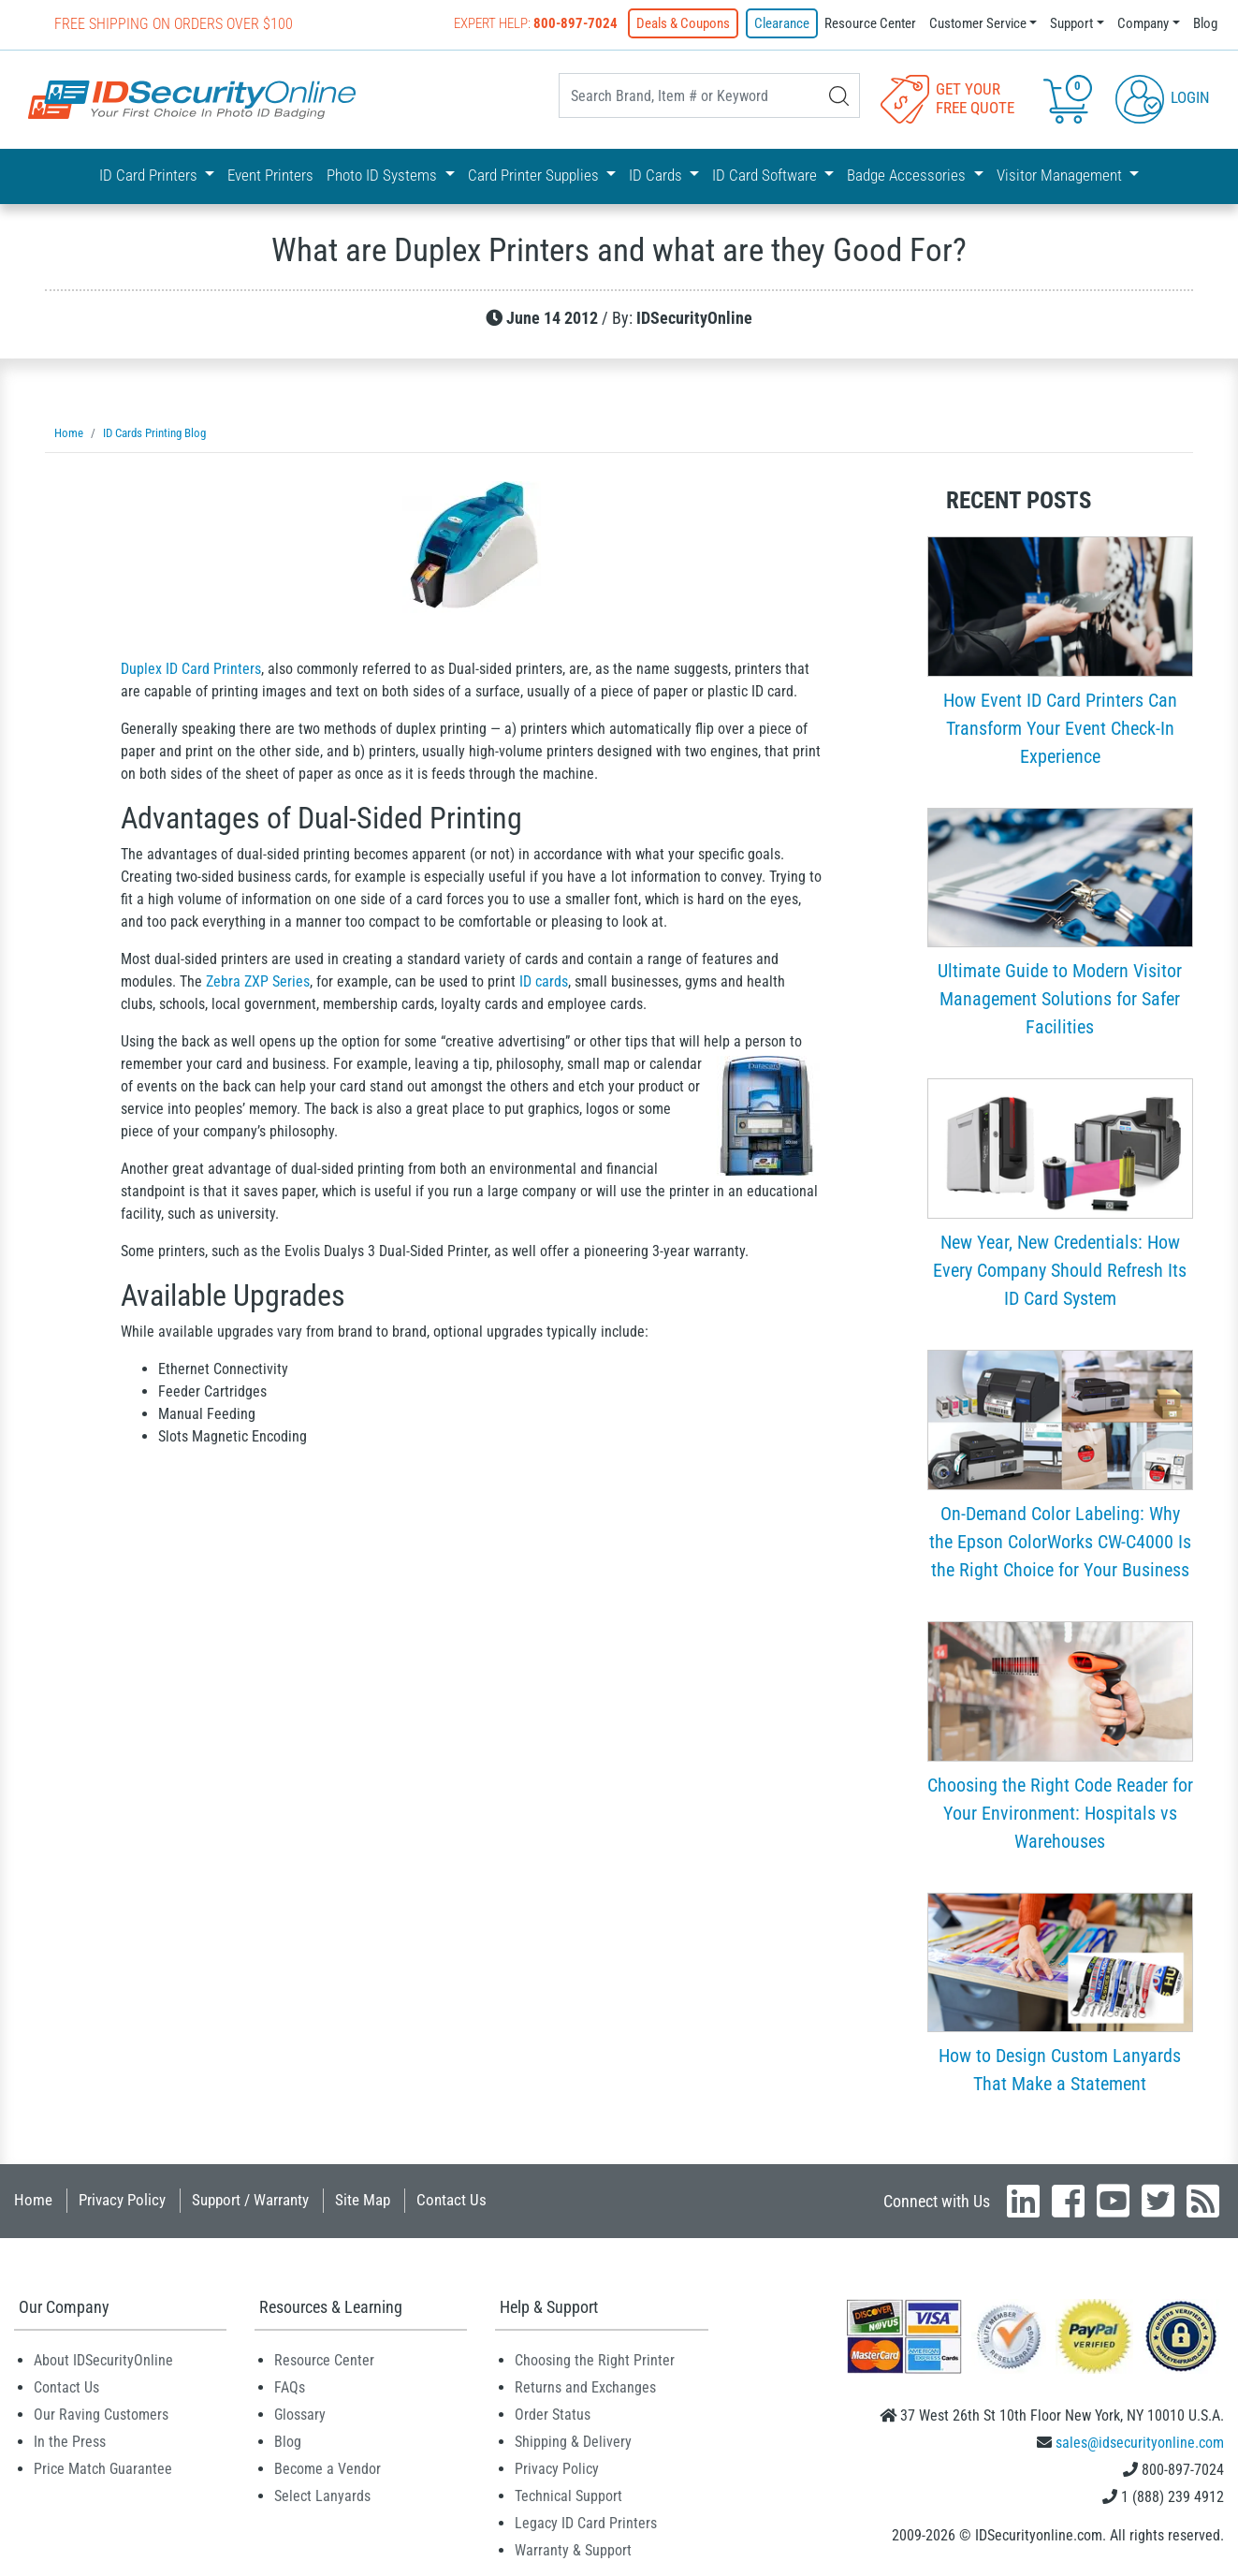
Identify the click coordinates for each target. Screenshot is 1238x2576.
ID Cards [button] (657, 175)
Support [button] (1071, 23)
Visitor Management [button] (1061, 175)
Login (1162, 97)
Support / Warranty (250, 2199)
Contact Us (451, 2199)
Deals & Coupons (683, 23)
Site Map (362, 2199)
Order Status (552, 2414)
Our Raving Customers (101, 2414)
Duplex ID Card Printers (191, 669)
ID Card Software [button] (766, 175)
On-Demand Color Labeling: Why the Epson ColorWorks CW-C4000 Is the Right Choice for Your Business (1060, 1541)
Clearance (781, 23)
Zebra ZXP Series (258, 981)
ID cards (543, 981)
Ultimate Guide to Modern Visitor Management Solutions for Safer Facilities (1060, 998)
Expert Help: (536, 23)
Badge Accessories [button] (908, 175)
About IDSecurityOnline (103, 2360)
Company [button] (1143, 23)
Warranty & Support (573, 2550)
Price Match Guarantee (103, 2469)
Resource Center (870, 23)
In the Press (70, 2442)
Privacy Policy (122, 2199)
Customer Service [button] (978, 23)
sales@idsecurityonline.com (1140, 2443)
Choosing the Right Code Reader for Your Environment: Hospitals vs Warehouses (1060, 1813)
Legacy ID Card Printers (586, 2523)
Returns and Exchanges (585, 2387)
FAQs (289, 2387)
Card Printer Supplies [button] (535, 175)
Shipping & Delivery (573, 2442)
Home (33, 2199)
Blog (1205, 23)
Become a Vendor (327, 2469)
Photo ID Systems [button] (384, 175)
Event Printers (270, 175)
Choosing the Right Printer (595, 2360)
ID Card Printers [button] (150, 175)
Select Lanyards (322, 2496)
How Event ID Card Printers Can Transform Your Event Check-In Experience (1060, 728)
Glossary (300, 2414)
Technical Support (568, 2496)
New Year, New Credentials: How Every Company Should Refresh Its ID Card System (1060, 1270)
